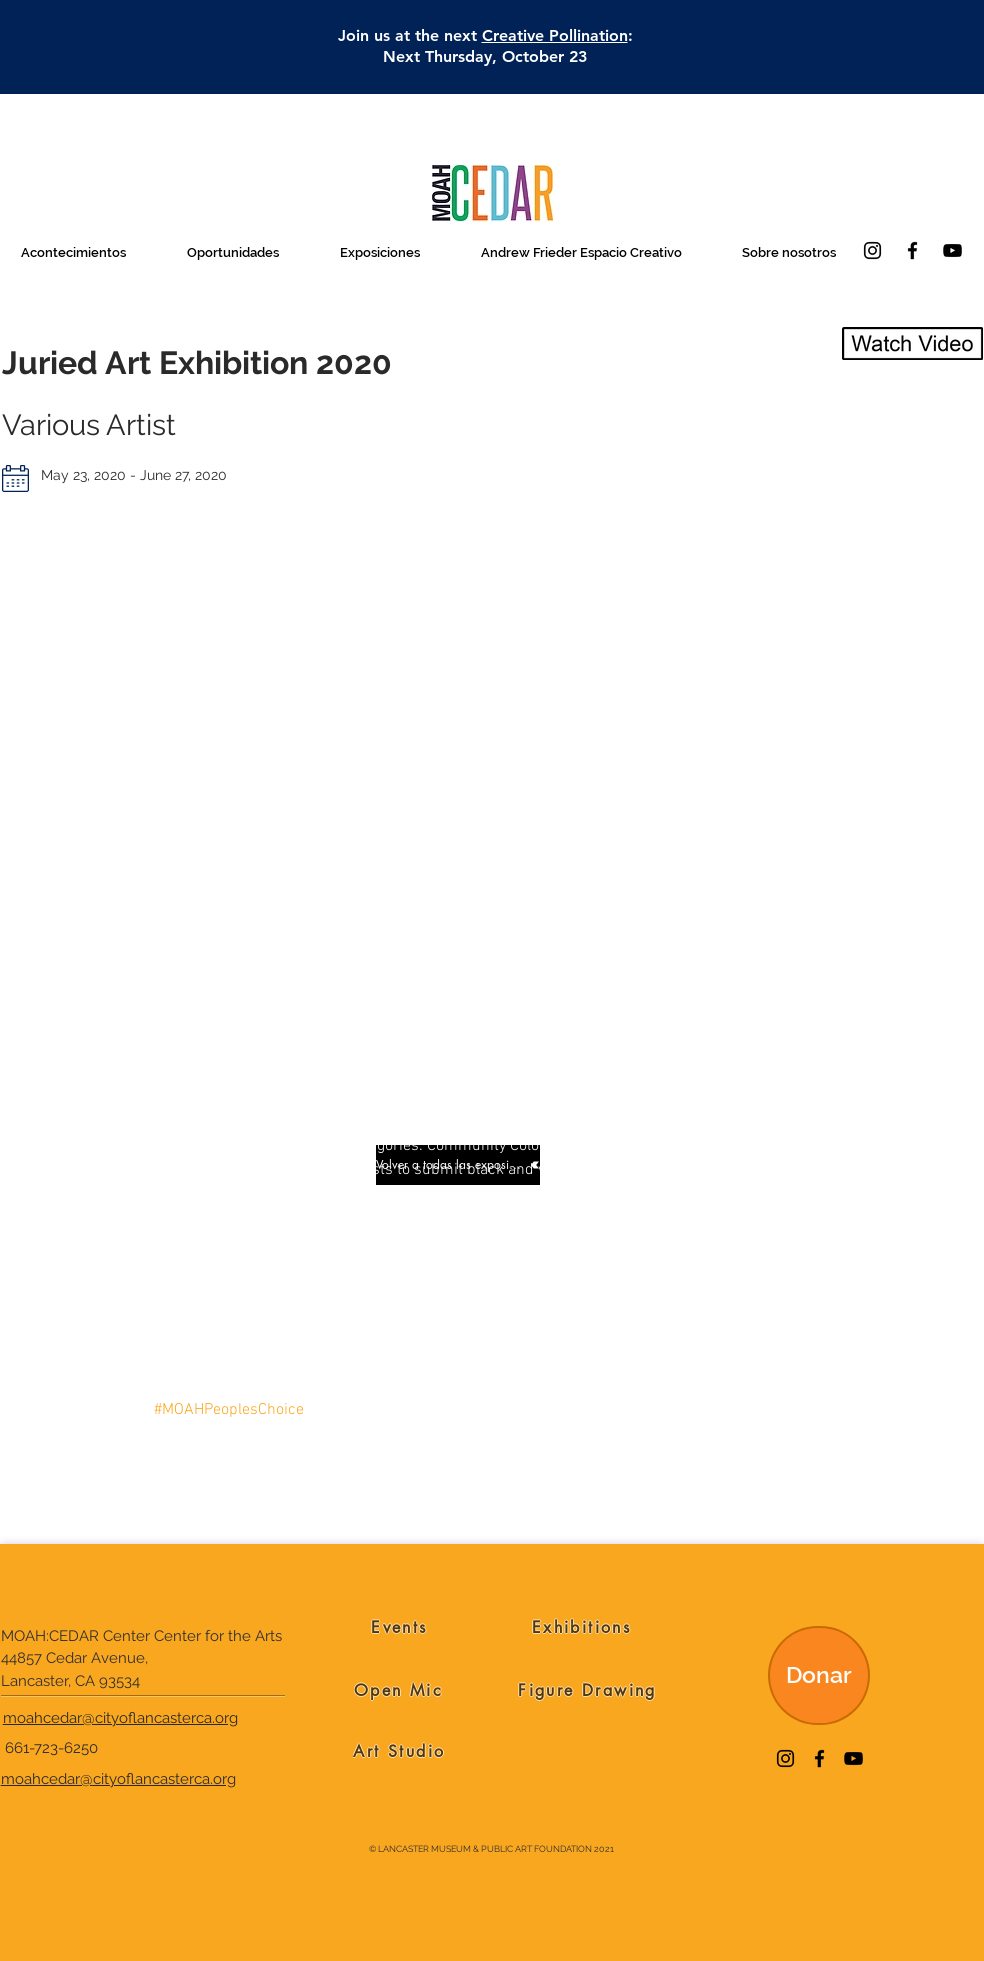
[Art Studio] (399, 1752)
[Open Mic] (398, 1691)
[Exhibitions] (581, 1628)
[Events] (399, 1628)
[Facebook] (912, 250)
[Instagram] (872, 250)
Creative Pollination (555, 35)
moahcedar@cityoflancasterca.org (120, 1718)
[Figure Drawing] (587, 1691)
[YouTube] (952, 250)
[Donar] (819, 1675)
